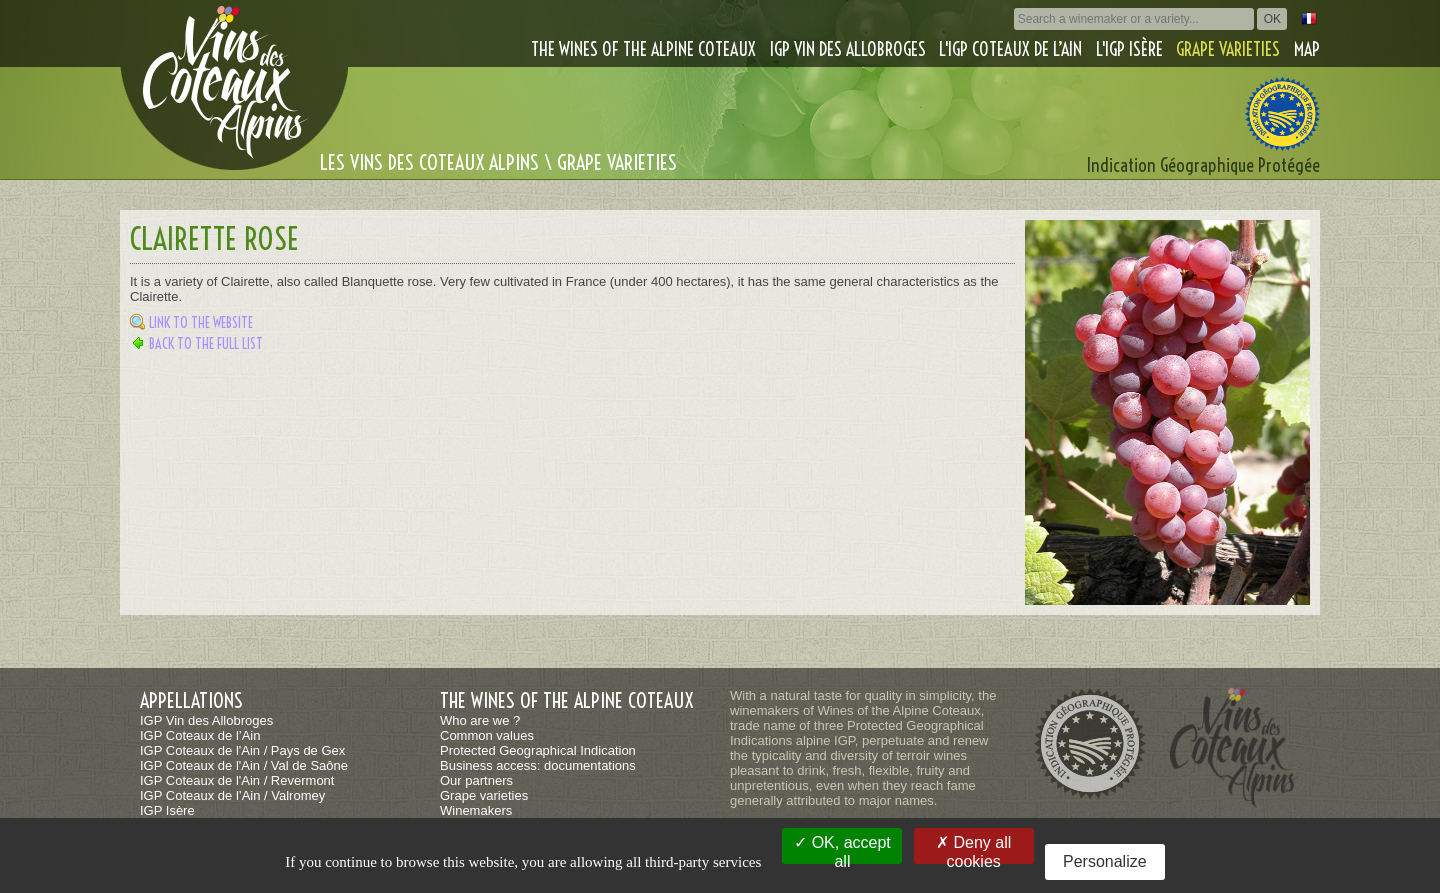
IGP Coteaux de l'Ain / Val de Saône (244, 765)
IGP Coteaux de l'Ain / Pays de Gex (242, 750)
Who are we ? (480, 720)
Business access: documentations (538, 765)
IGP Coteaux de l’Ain (200, 735)
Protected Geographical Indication (538, 750)
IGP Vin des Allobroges (848, 49)
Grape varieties (1228, 49)
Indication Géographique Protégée (1203, 165)
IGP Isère (167, 810)
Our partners (476, 780)
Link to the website (201, 323)
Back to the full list (206, 344)
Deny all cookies (973, 849)
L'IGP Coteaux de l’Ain (1010, 49)
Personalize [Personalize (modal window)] (1105, 861)
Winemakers (476, 810)
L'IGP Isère (1129, 49)
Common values (487, 735)
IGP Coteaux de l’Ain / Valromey (232, 795)
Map (1307, 49)
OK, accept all (842, 849)
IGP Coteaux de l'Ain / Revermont (237, 780)
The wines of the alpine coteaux (643, 49)
